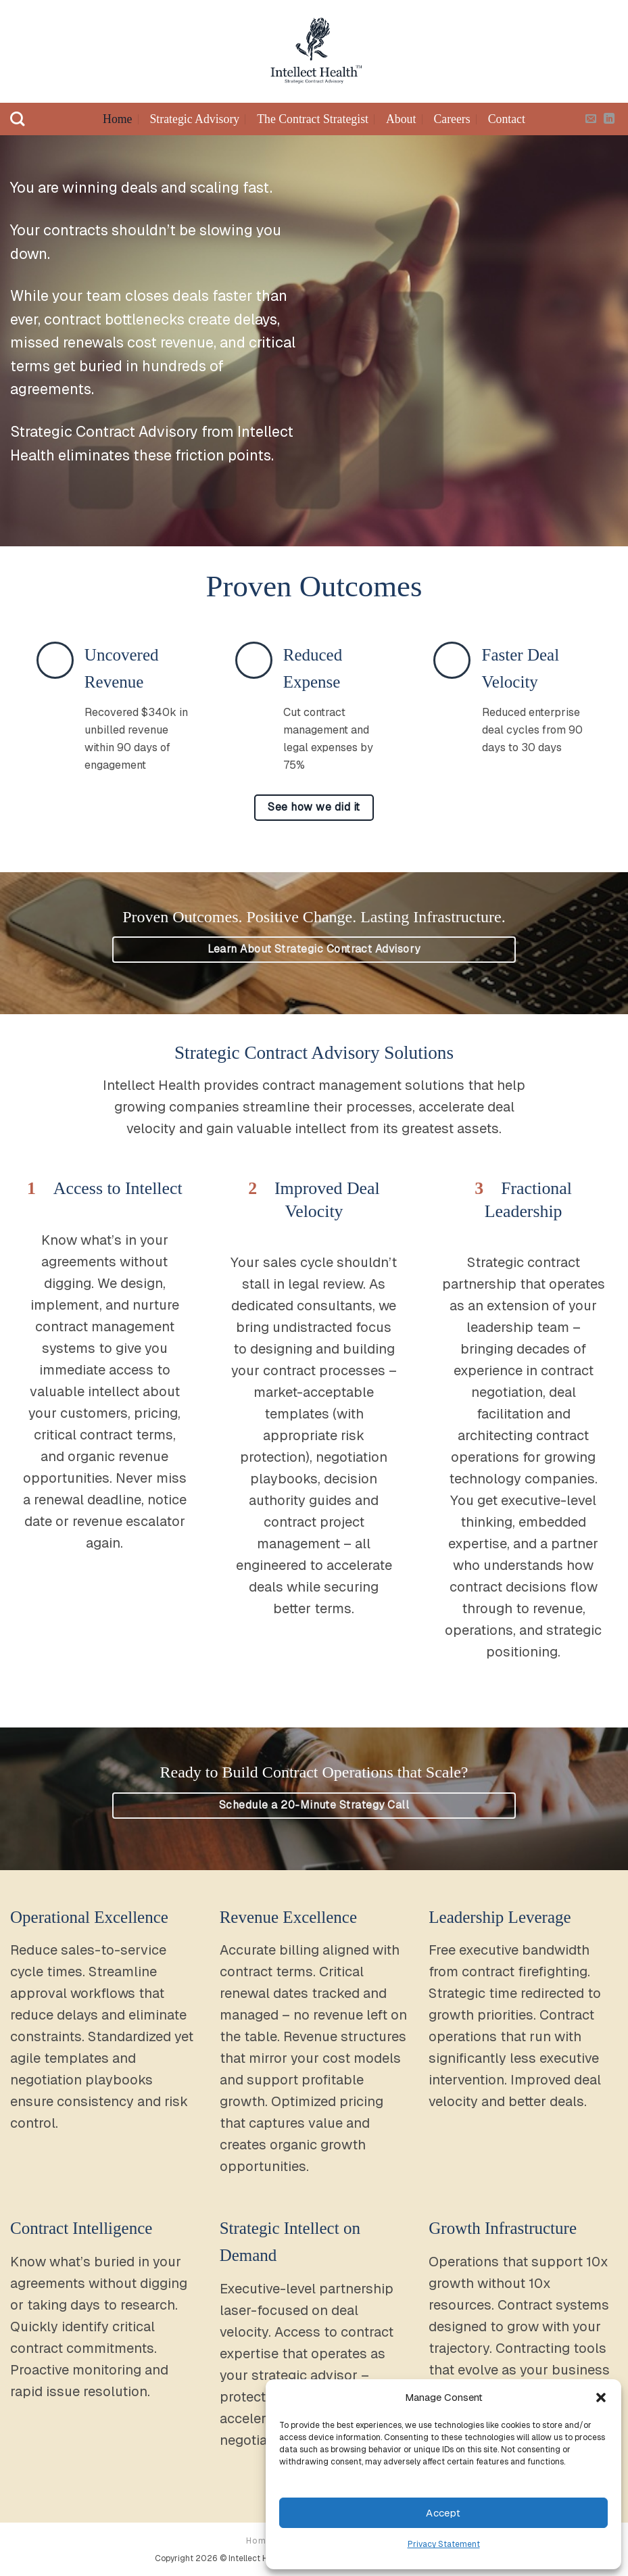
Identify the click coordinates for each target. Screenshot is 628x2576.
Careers (451, 119)
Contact (506, 119)
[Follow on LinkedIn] (609, 119)
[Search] (17, 119)
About (401, 119)
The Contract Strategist (312, 119)
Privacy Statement (444, 2544)
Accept (443, 2512)
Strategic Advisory (194, 119)
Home (117, 119)
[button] (601, 2397)
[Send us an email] (590, 119)
